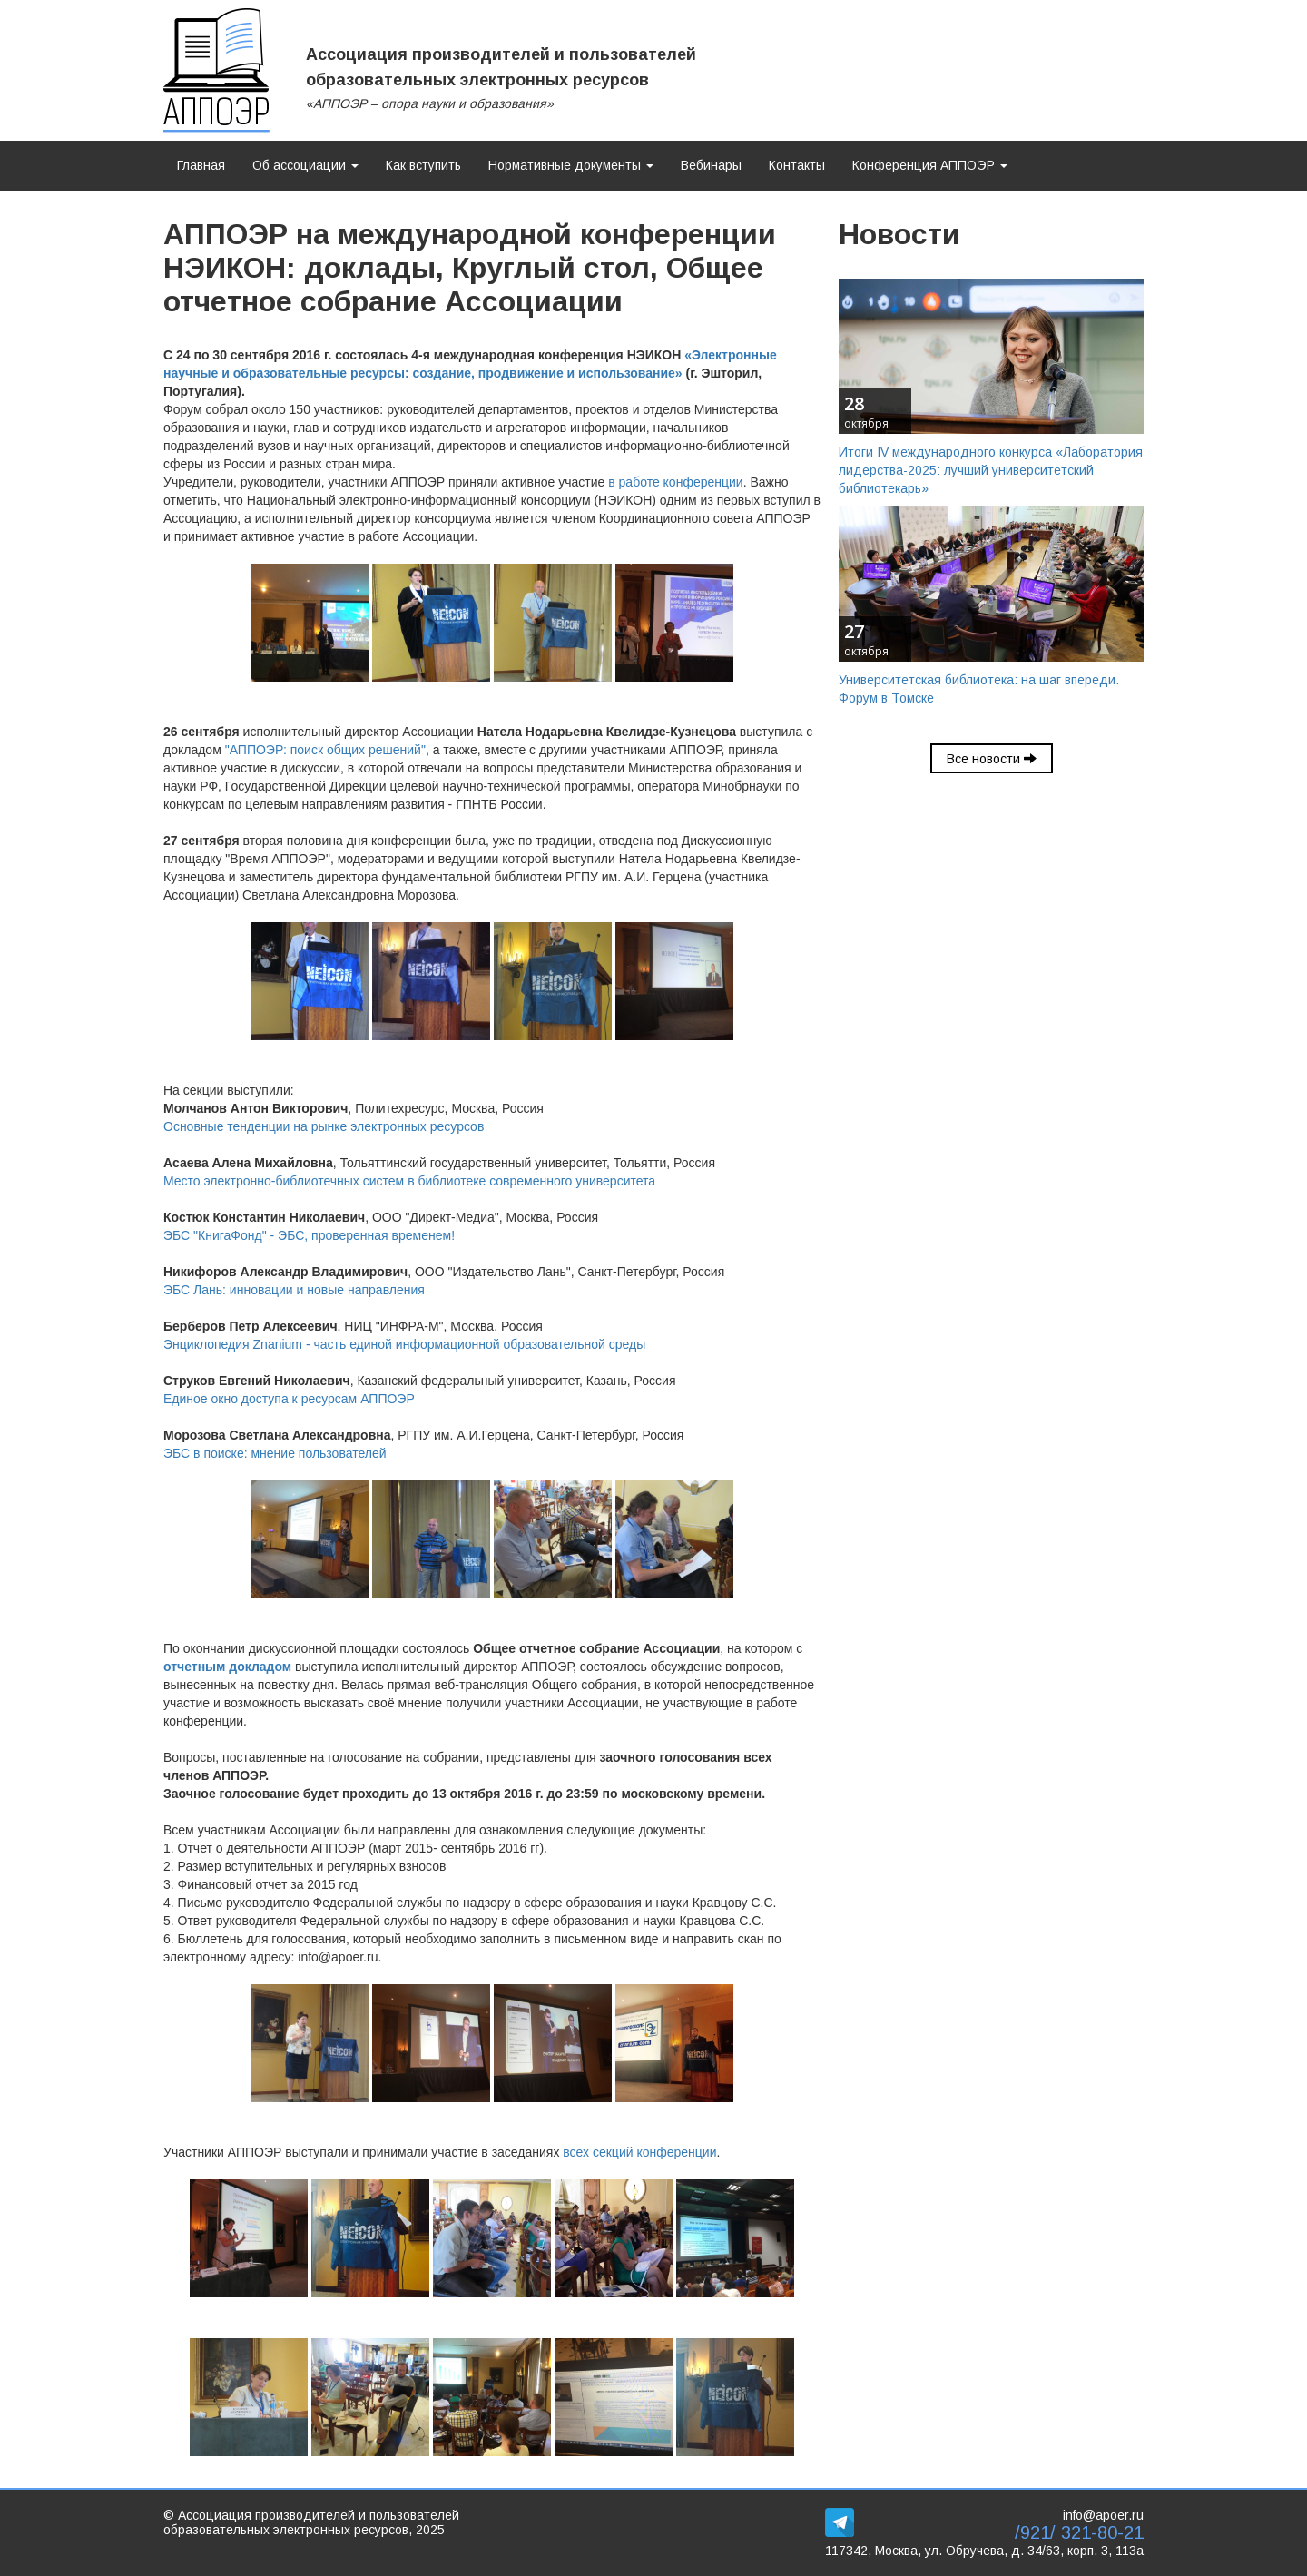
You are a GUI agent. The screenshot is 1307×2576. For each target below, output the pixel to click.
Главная (201, 165)
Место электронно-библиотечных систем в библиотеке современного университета (409, 1181)
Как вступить (423, 165)
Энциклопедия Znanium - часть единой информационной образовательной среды (404, 1344)
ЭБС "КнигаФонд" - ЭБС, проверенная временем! (309, 1235)
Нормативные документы (571, 165)
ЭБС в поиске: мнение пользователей (275, 1453)
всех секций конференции (639, 2152)
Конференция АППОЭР (929, 165)
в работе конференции (675, 482)
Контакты (797, 165)
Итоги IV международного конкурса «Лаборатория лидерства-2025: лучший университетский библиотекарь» (991, 470)
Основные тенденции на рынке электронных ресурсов (323, 1126)
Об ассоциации (305, 165)
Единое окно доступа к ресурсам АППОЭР (289, 1398)
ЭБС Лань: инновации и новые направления (294, 1290)
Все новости (992, 759)
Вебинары (711, 165)
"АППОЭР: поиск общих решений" (325, 749)
